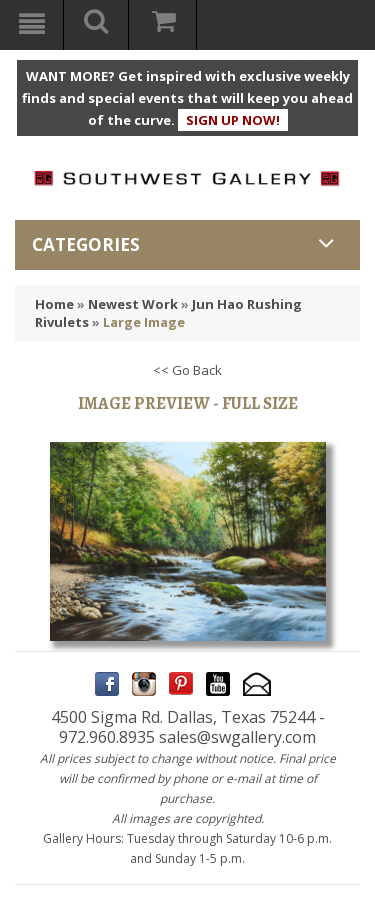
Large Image (144, 322)
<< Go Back (187, 370)
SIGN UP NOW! (233, 120)
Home (54, 304)
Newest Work (133, 304)
